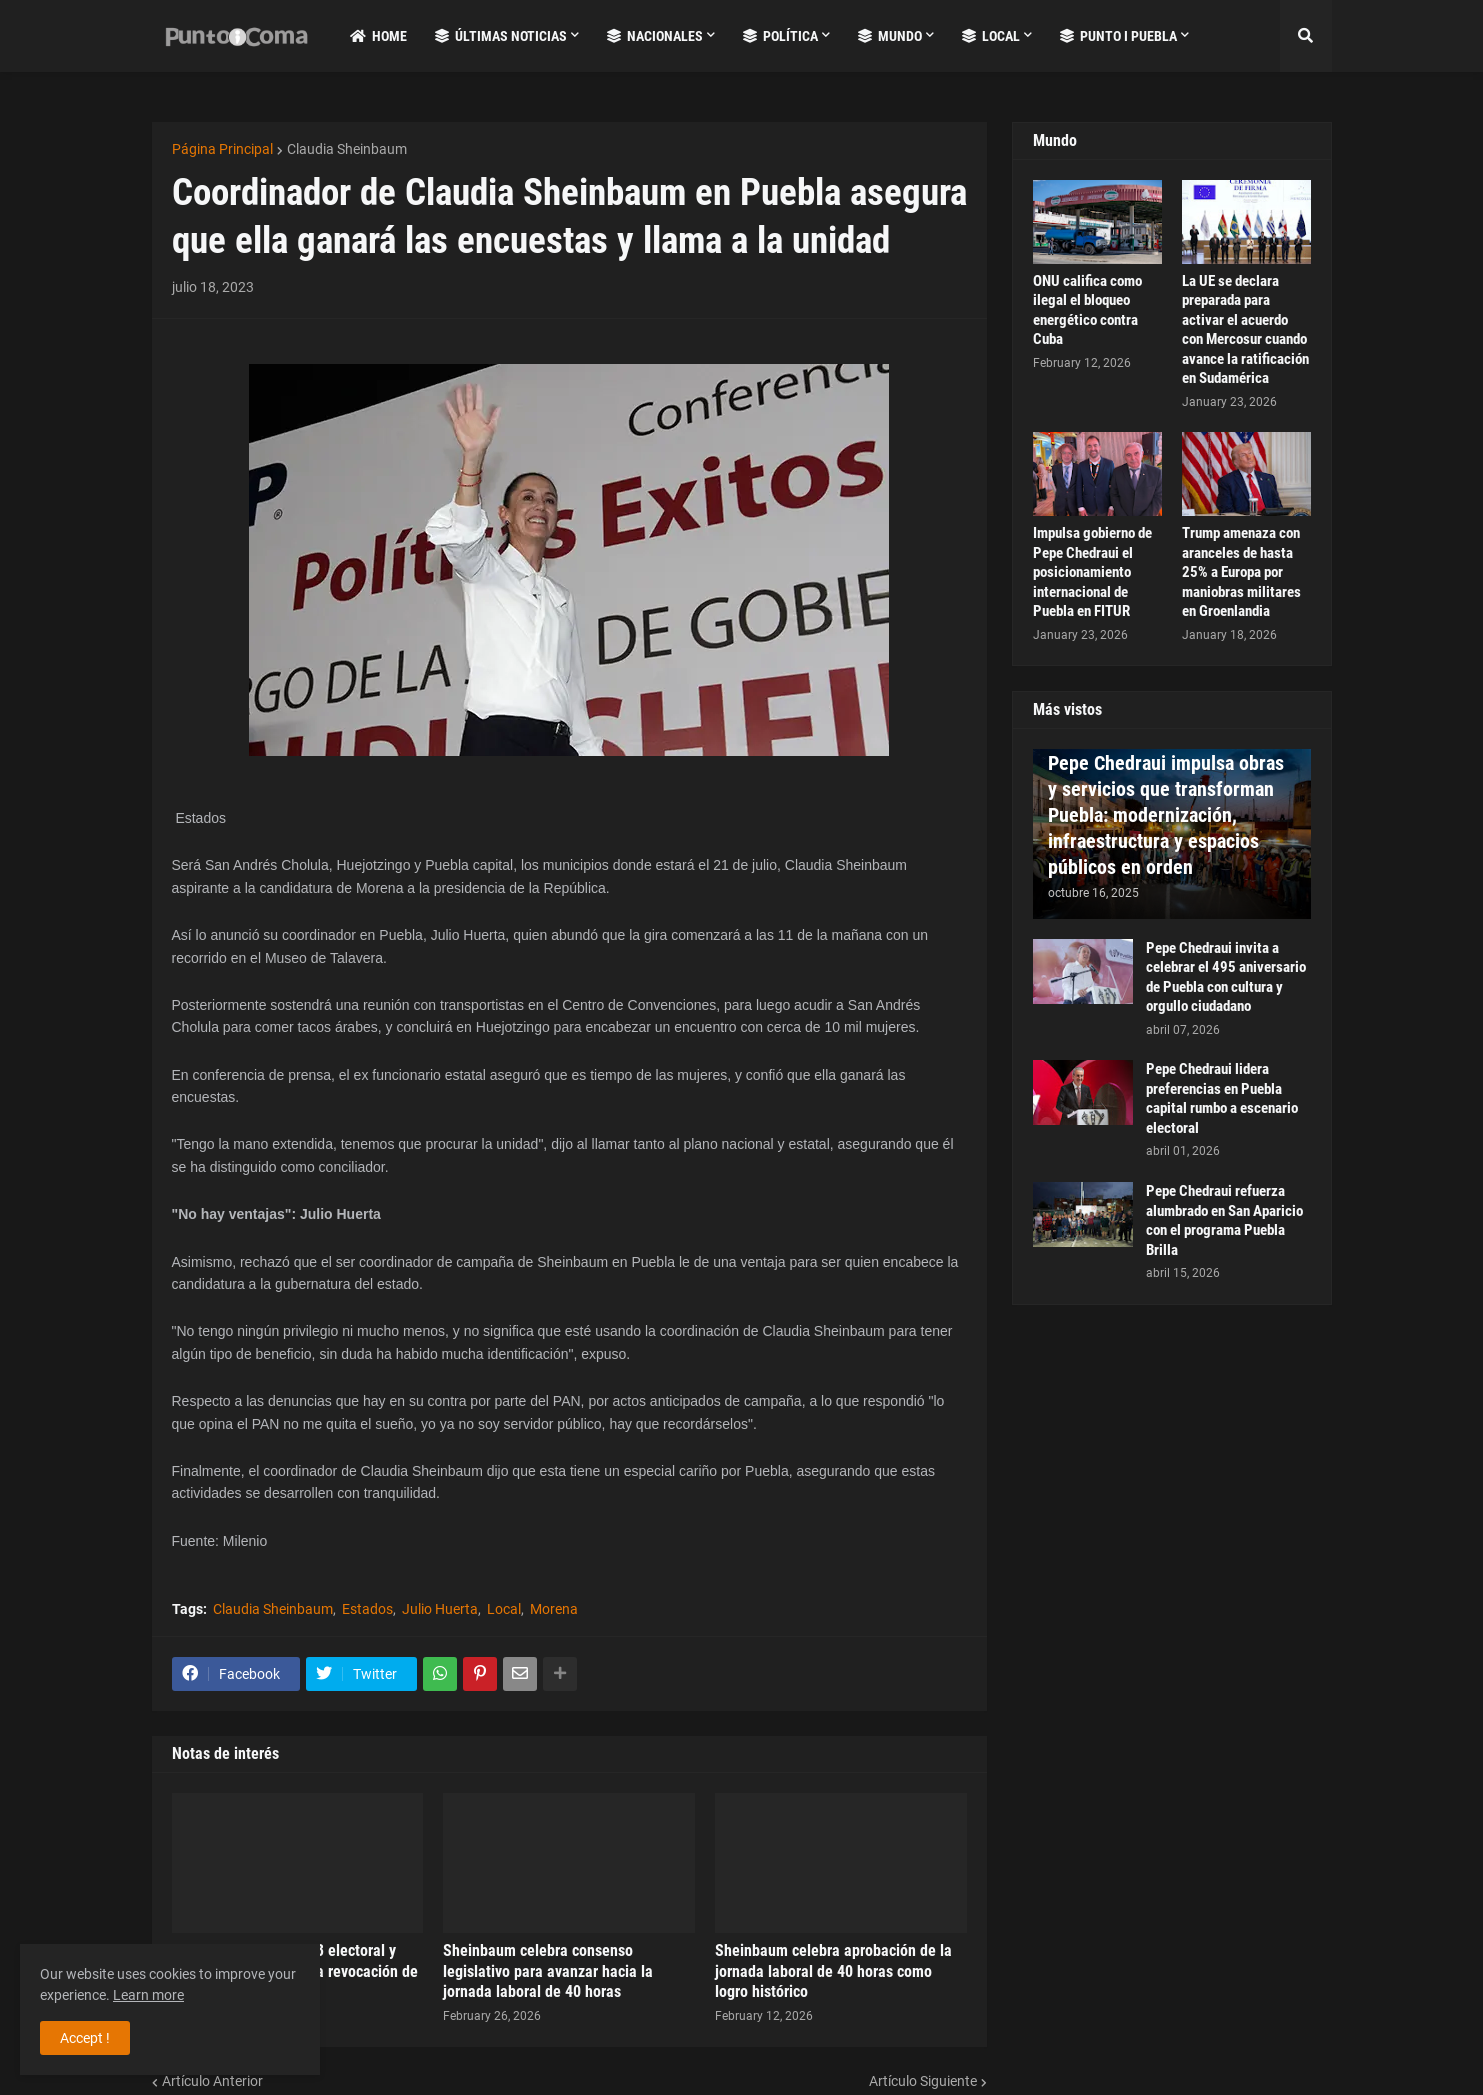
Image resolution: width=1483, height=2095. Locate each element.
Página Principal (222, 149)
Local (504, 1609)
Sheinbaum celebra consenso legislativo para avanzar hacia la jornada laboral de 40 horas (548, 1971)
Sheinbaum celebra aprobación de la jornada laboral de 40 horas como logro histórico (833, 1971)
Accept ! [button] (85, 2038)
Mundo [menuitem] (890, 36)
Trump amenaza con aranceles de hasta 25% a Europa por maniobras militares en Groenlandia (1241, 572)
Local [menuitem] (991, 36)
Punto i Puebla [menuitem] (1118, 36)
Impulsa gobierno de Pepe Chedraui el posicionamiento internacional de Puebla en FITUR (1092, 572)
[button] (1306, 36)
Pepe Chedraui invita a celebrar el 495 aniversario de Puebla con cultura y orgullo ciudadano (1226, 977)
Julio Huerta (440, 1609)
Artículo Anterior (212, 2081)
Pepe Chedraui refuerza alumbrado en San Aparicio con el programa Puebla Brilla (1224, 1220)
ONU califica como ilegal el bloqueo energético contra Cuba (1087, 310)
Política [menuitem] (780, 36)
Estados (367, 1609)
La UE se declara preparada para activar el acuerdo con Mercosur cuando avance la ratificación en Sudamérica (1245, 330)
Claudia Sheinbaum (347, 149)
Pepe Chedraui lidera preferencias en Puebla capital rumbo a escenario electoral (1222, 1098)
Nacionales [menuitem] (655, 36)
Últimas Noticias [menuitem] (501, 36)
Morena (554, 1609)
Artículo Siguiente (923, 2081)
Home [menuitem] (378, 36)
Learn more (148, 1995)
